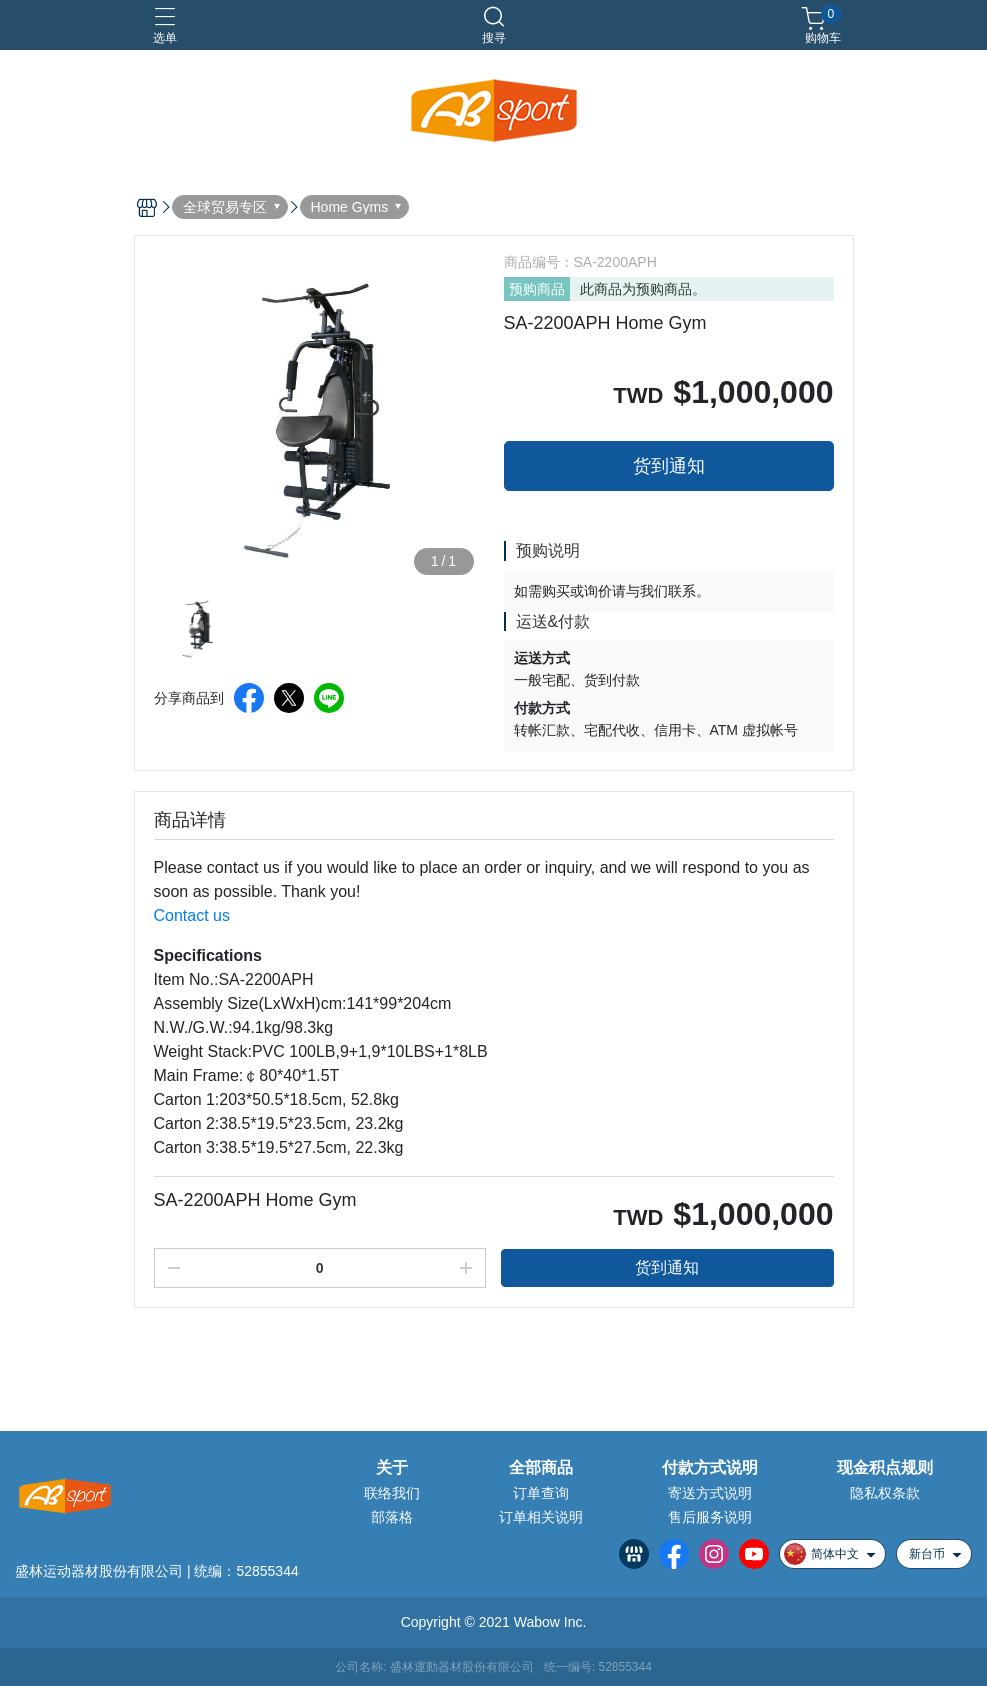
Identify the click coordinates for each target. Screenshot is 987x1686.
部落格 (392, 1517)
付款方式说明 (710, 1468)
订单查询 (541, 1493)
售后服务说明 (710, 1517)
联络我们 (392, 1493)
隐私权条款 (885, 1493)
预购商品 (537, 289)
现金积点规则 (885, 1468)
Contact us (192, 915)
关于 (392, 1468)
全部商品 (541, 1468)
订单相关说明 (541, 1517)
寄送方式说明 (710, 1493)
